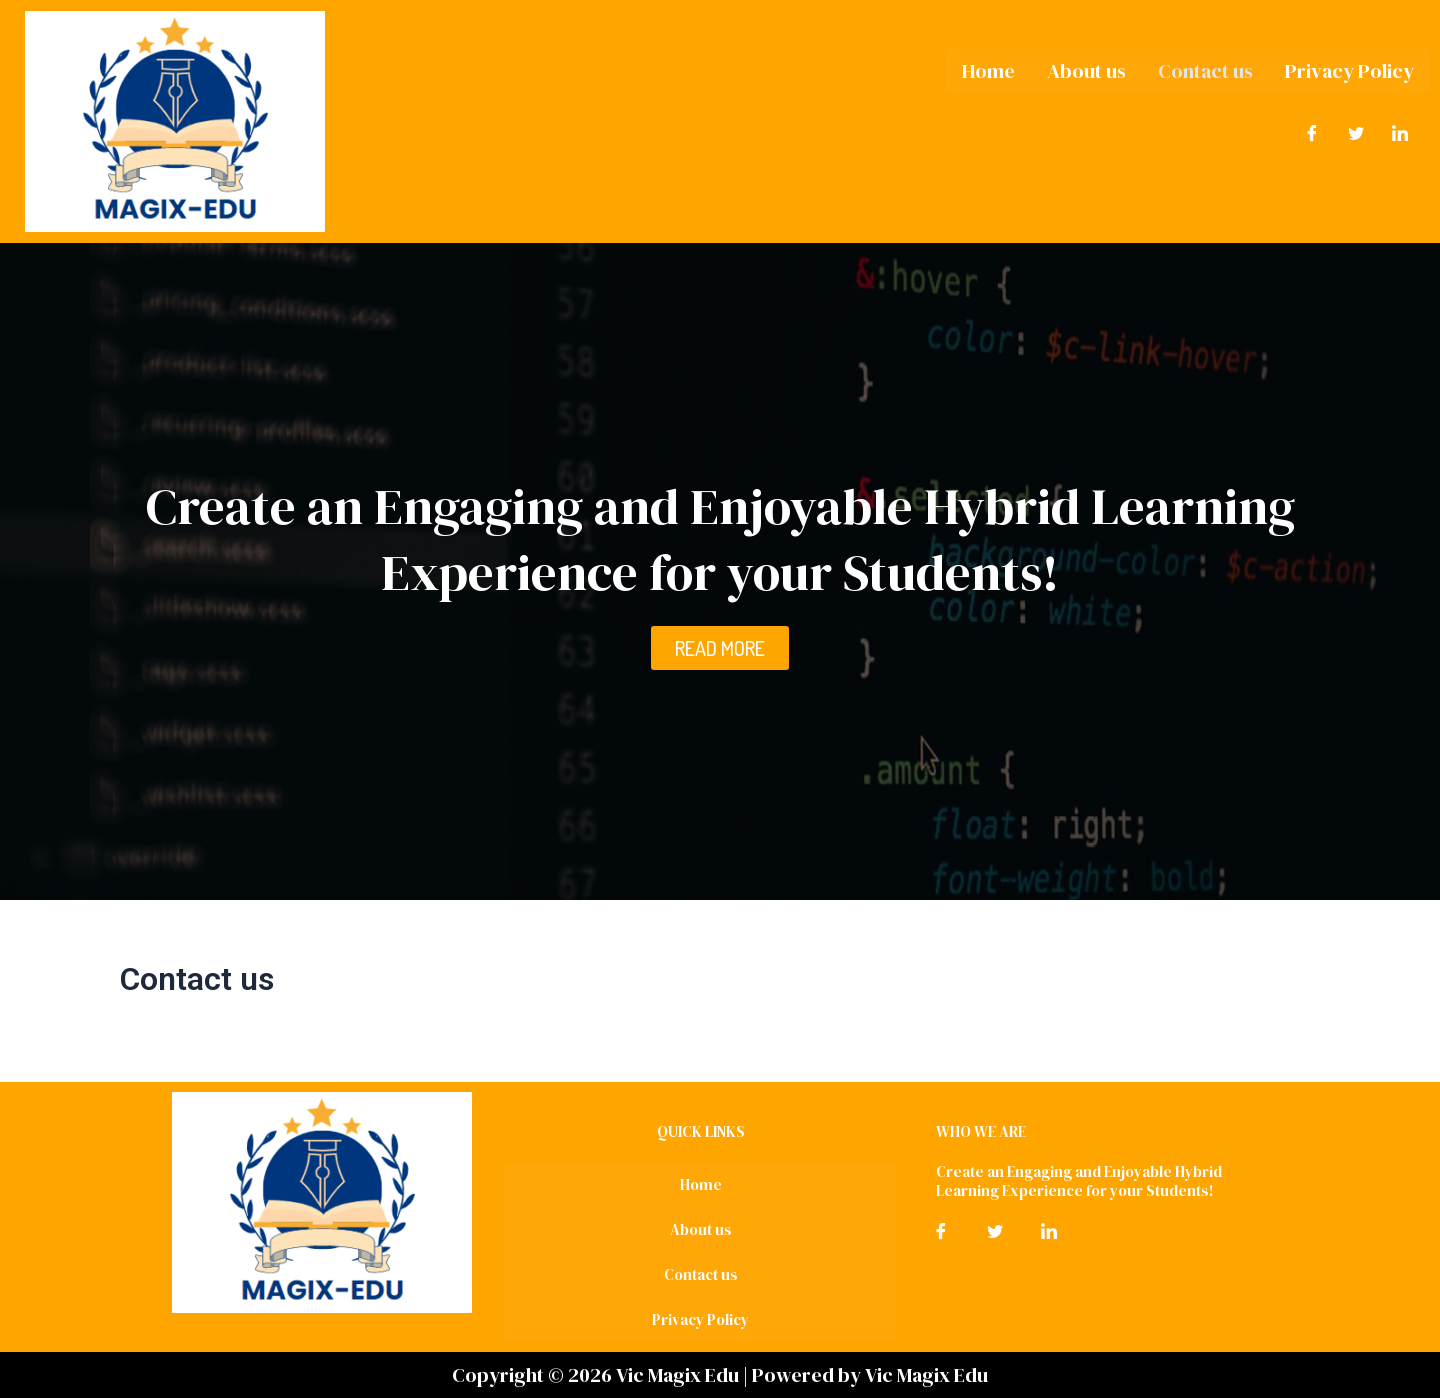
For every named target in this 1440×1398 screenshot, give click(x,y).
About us (1086, 71)
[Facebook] (1312, 133)
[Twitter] (1356, 133)
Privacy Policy (1349, 71)
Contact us (1205, 71)
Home (988, 71)
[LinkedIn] (1400, 133)
